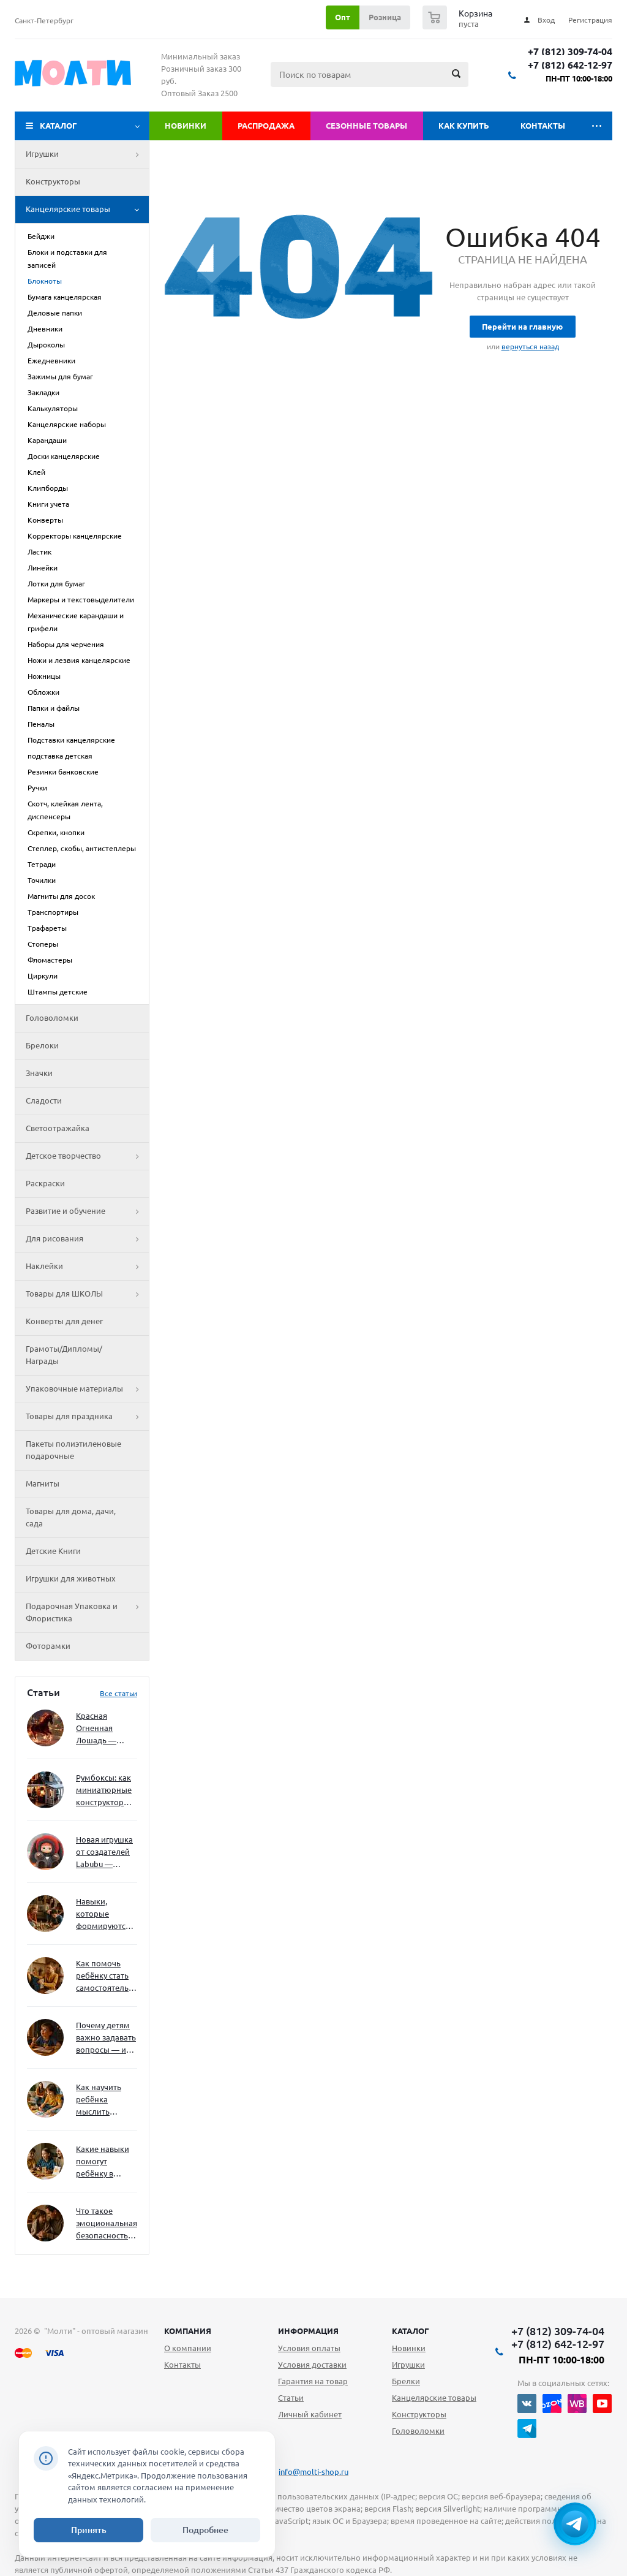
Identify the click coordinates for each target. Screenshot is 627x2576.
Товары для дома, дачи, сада (71, 1517)
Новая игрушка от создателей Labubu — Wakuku (104, 1852)
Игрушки (87, 154)
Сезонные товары (366, 125)
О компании (187, 2348)
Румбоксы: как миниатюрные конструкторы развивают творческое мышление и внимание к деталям (104, 1790)
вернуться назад (530, 346)
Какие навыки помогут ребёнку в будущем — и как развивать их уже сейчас (102, 2162)
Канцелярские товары (87, 209)
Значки (39, 1073)
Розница (385, 17)
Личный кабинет (310, 2414)
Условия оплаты (309, 2348)
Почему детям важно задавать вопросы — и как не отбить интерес (106, 2038)
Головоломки (52, 1017)
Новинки (185, 125)
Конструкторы (53, 181)
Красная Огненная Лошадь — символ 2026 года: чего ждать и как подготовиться (104, 1728)
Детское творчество (87, 1156)
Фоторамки (48, 1646)
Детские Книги (53, 1551)
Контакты (542, 125)
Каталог (58, 125)
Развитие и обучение (87, 1211)
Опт (342, 17)
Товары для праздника (87, 1416)
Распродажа (266, 125)
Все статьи (118, 1693)
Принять (89, 2530)
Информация (308, 2331)
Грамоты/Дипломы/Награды (64, 1354)
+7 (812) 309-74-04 (570, 51)
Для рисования (87, 1238)
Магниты (42, 1483)
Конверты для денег (64, 1321)
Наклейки (87, 1266)
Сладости (44, 1100)
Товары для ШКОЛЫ (87, 1294)
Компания (187, 2331)
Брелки (406, 2381)
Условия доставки (312, 2364)
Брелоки (42, 1045)
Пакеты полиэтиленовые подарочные (73, 1449)
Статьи (291, 2397)
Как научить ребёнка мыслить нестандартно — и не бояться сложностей (104, 2100)
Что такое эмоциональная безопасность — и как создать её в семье (106, 2224)
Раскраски (45, 1183)
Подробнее (205, 2530)
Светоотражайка (57, 1128)
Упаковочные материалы (87, 1389)
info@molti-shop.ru (313, 2472)
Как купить (463, 125)
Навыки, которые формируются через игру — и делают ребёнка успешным (104, 1914)
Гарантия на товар (313, 2381)
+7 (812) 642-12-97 (570, 65)
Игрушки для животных (71, 1578)
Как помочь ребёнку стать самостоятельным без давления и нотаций (106, 1976)
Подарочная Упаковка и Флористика (87, 1612)
